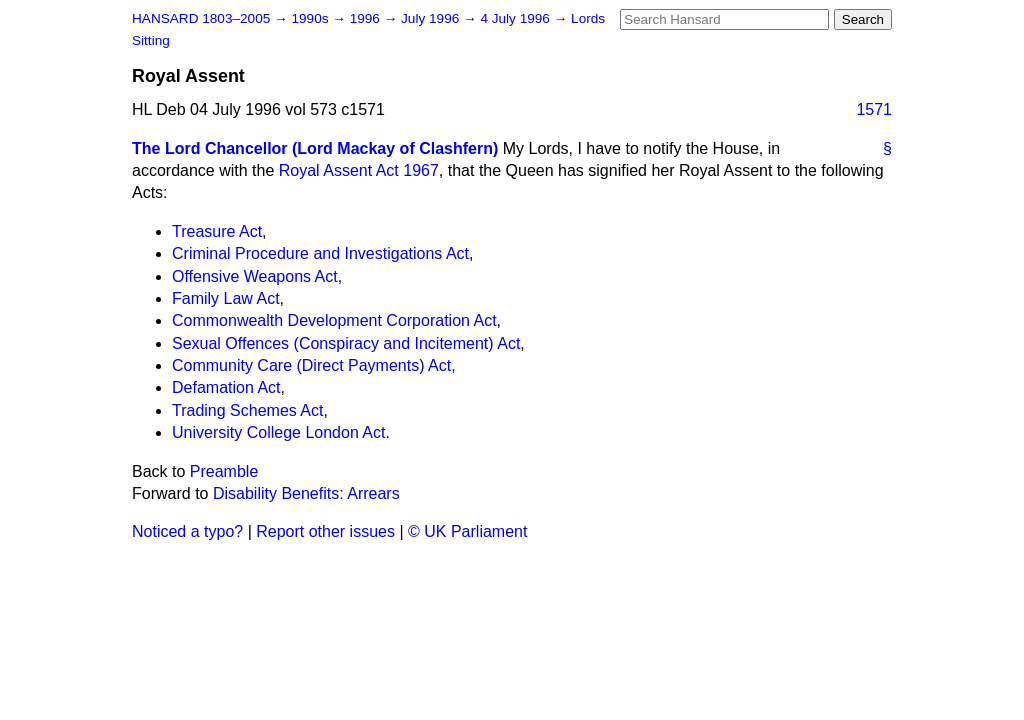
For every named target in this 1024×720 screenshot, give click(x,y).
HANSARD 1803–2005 (201, 18)
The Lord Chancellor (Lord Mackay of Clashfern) (315, 148)
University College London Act (278, 432)
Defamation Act (226, 387)
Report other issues (325, 531)
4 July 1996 (516, 18)
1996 (367, 18)
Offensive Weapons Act (255, 276)
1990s (311, 18)
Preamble (224, 471)
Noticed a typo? (187, 531)
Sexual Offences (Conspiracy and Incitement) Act (346, 343)
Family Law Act (226, 298)
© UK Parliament (467, 531)
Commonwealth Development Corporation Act (334, 320)
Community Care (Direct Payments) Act (311, 365)
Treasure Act (217, 231)
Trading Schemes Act (247, 410)
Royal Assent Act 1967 (359, 170)
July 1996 (432, 18)
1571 (874, 109)
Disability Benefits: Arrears (306, 493)
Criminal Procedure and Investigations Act (320, 253)
